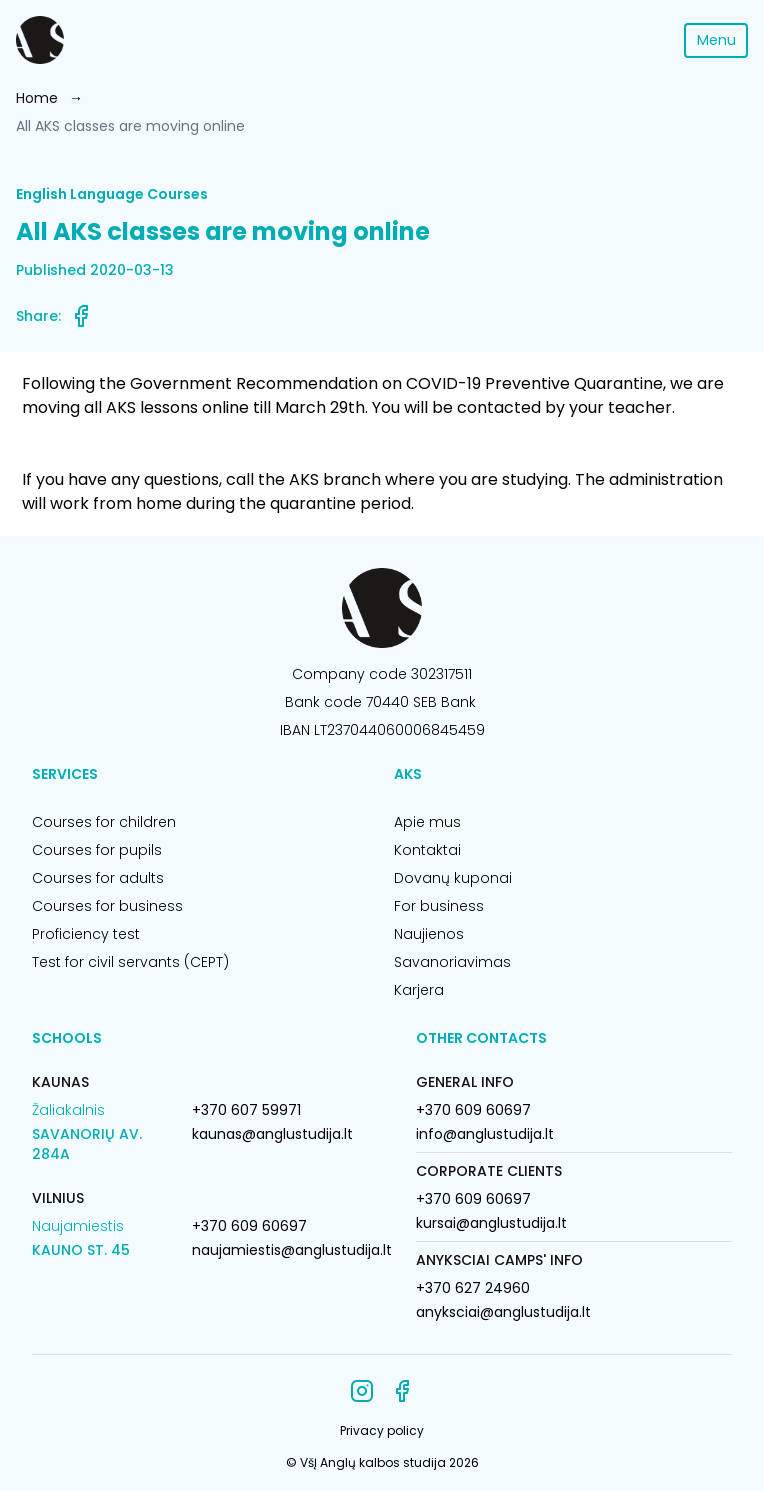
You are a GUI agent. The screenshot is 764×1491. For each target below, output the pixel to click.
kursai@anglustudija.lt (491, 1223)
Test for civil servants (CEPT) (130, 962)
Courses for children (104, 822)
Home (37, 98)
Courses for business (107, 906)
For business (439, 906)
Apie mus (427, 822)
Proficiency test (86, 934)
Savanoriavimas (452, 962)
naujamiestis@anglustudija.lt (292, 1250)
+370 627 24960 (473, 1288)
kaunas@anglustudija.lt (272, 1134)
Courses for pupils (97, 850)
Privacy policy (382, 1430)
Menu (716, 40)
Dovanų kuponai (453, 878)
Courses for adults (98, 878)
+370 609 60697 (249, 1226)
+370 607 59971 (246, 1110)
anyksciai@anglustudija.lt (503, 1312)
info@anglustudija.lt (485, 1134)
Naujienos (429, 934)
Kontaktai (427, 850)
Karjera (419, 990)
